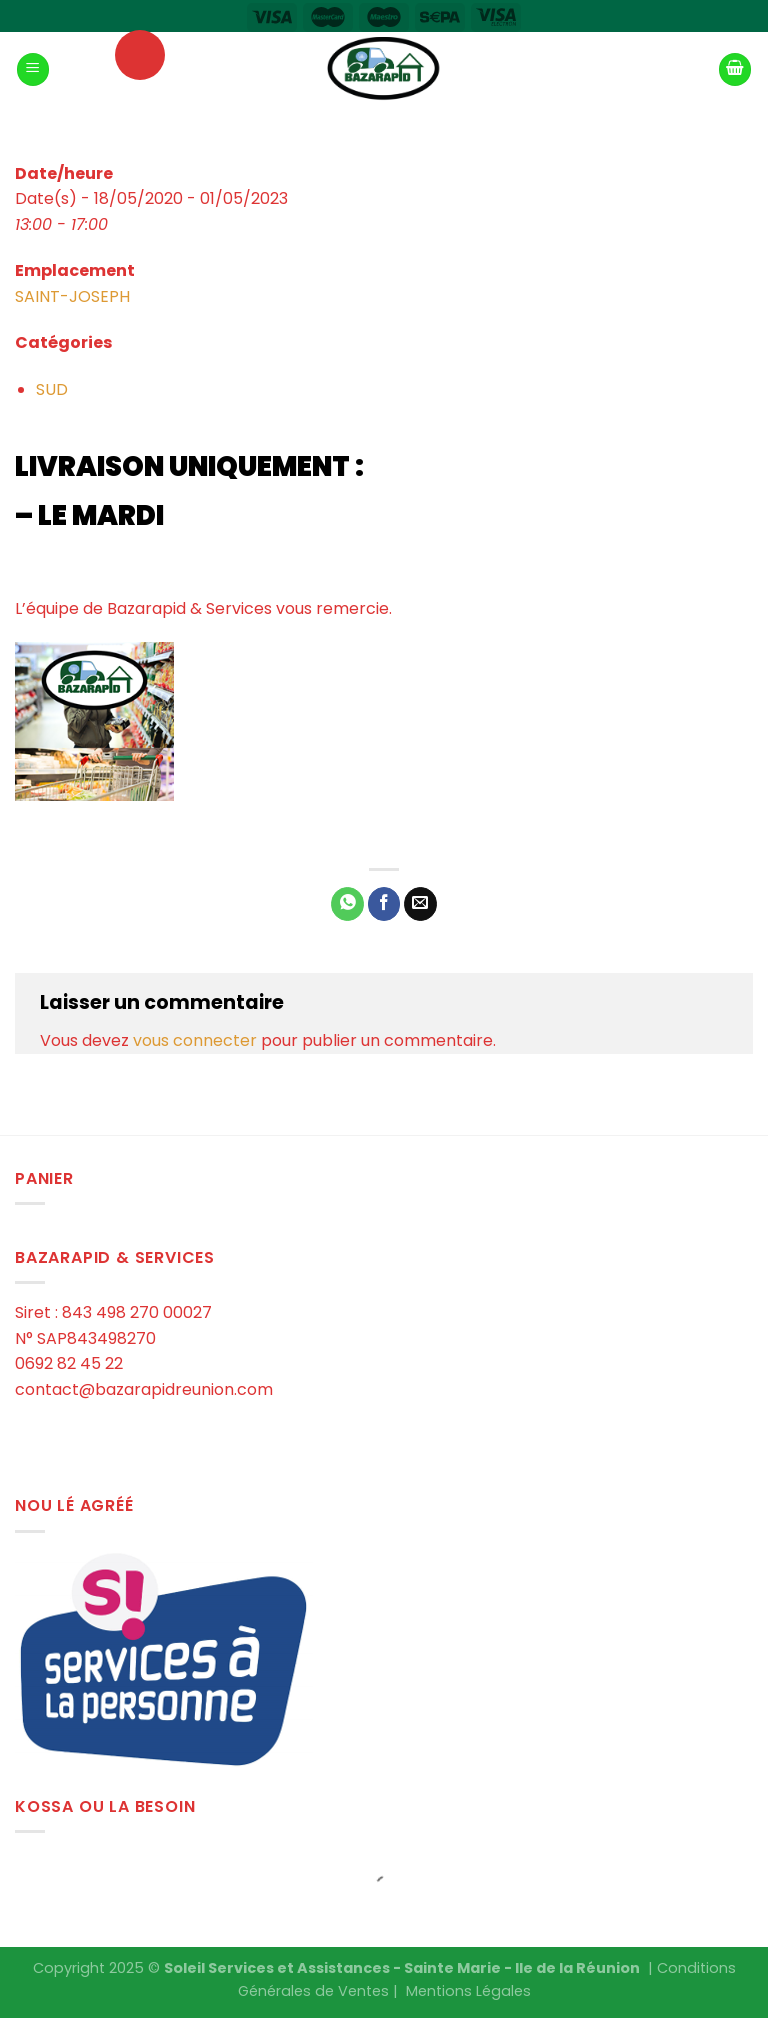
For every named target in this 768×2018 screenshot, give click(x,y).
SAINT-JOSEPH (72, 296)
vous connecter (195, 1040)
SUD (52, 389)
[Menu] (33, 69)
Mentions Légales (468, 1991)
